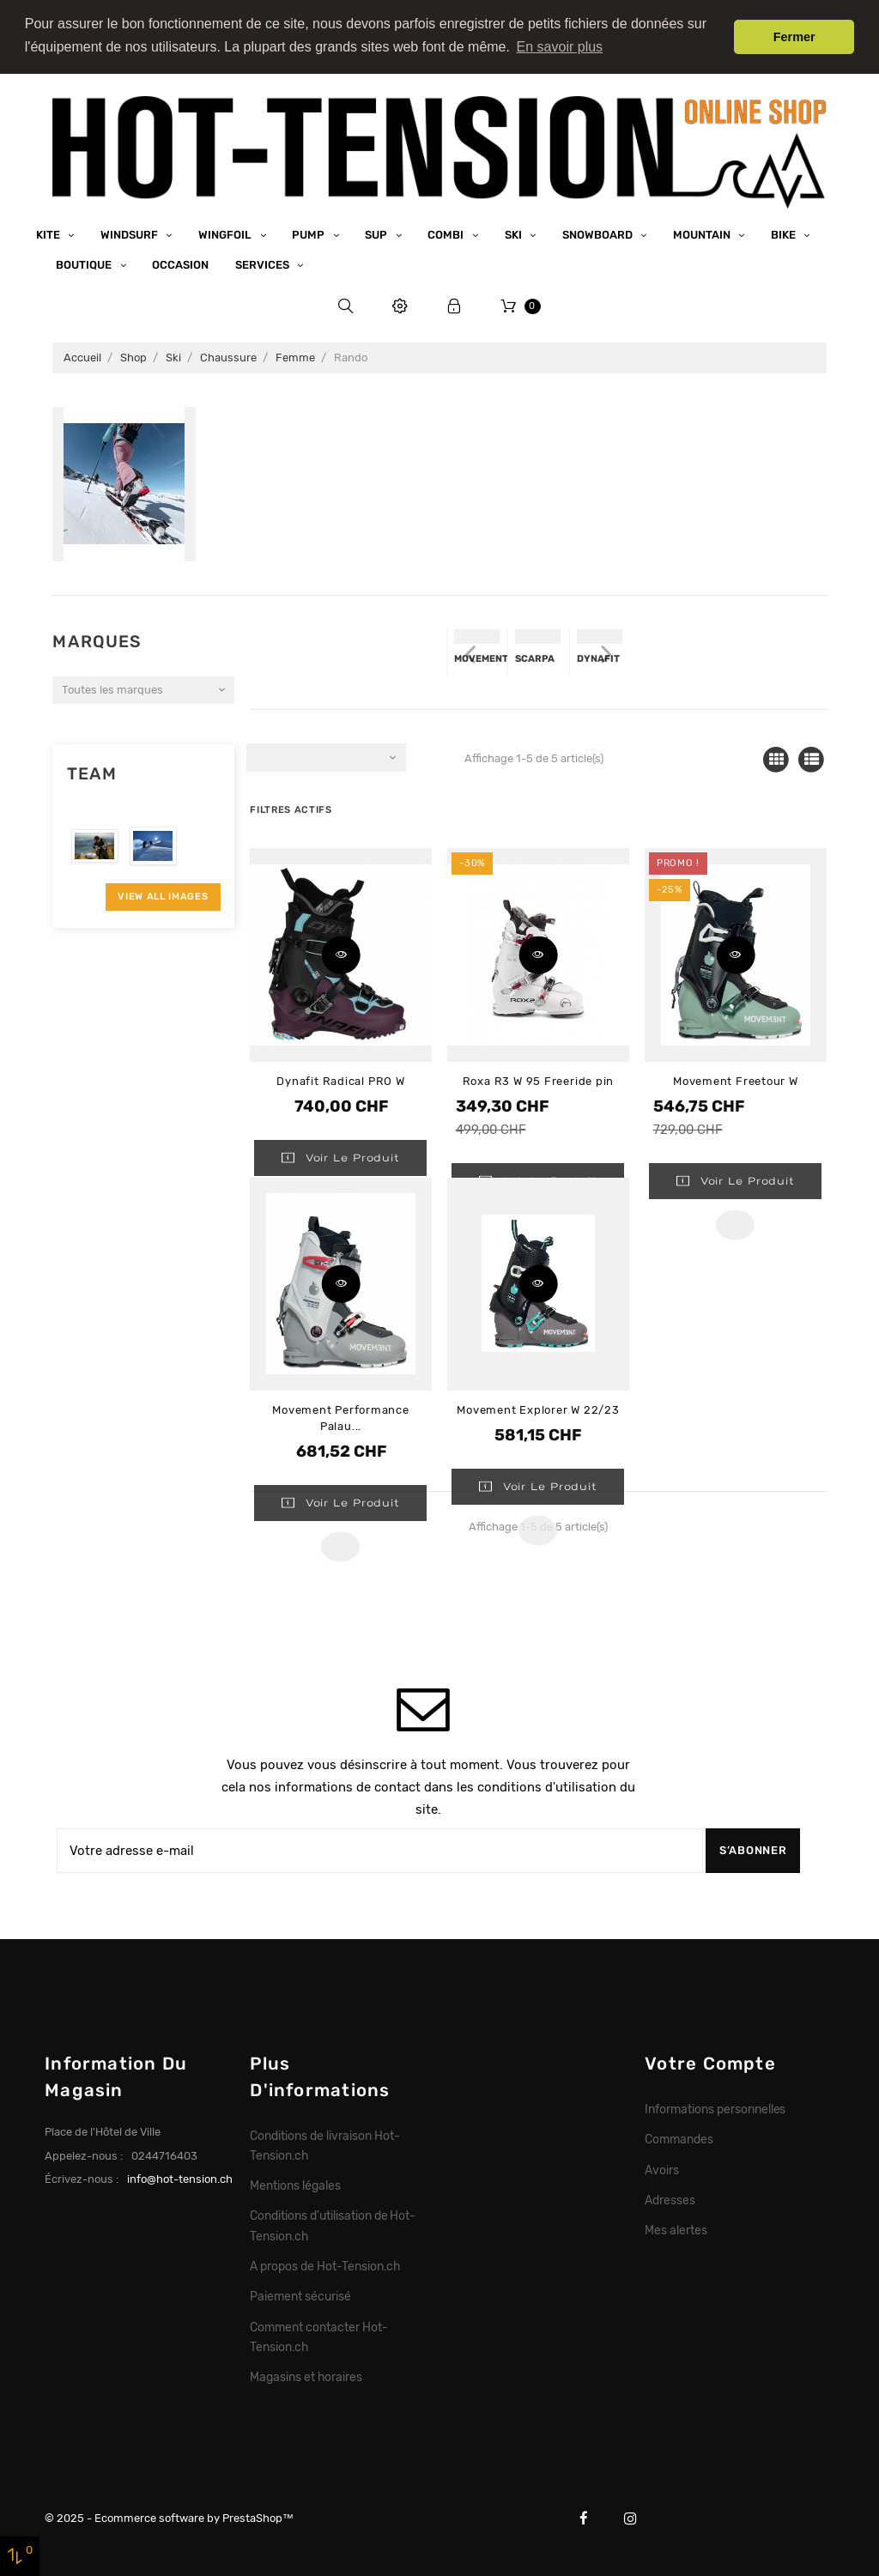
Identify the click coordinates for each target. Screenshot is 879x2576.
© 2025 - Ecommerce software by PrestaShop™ (169, 2517)
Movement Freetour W (735, 1079)
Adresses (670, 2198)
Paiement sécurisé (300, 2295)
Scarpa (535, 658)
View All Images (163, 894)
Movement (481, 658)
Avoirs (662, 2168)
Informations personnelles (715, 2108)
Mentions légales (295, 2184)
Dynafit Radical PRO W (340, 1079)
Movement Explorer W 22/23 (538, 1409)
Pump (309, 233)
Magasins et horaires (305, 2376)
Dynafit (598, 658)
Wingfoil (226, 233)
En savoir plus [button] (560, 46)
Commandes (679, 2138)
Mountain (703, 233)
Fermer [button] (794, 37)
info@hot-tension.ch (180, 2178)
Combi (446, 233)
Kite (49, 233)
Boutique (85, 264)
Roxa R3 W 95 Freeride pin (539, 1079)
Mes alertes (676, 2229)
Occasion (180, 264)
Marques (97, 641)
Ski (514, 233)
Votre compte (710, 2062)
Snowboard (598, 233)
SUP (377, 233)
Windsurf (130, 233)
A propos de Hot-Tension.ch (324, 2265)
